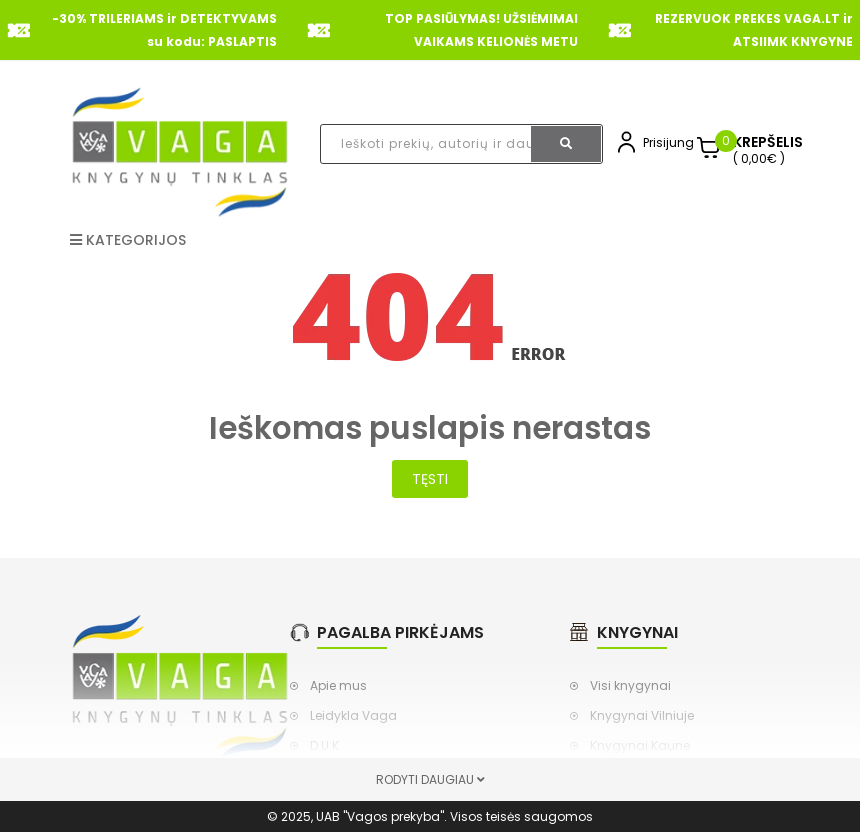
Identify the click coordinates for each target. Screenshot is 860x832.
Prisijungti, (673, 142)
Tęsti (430, 479)
